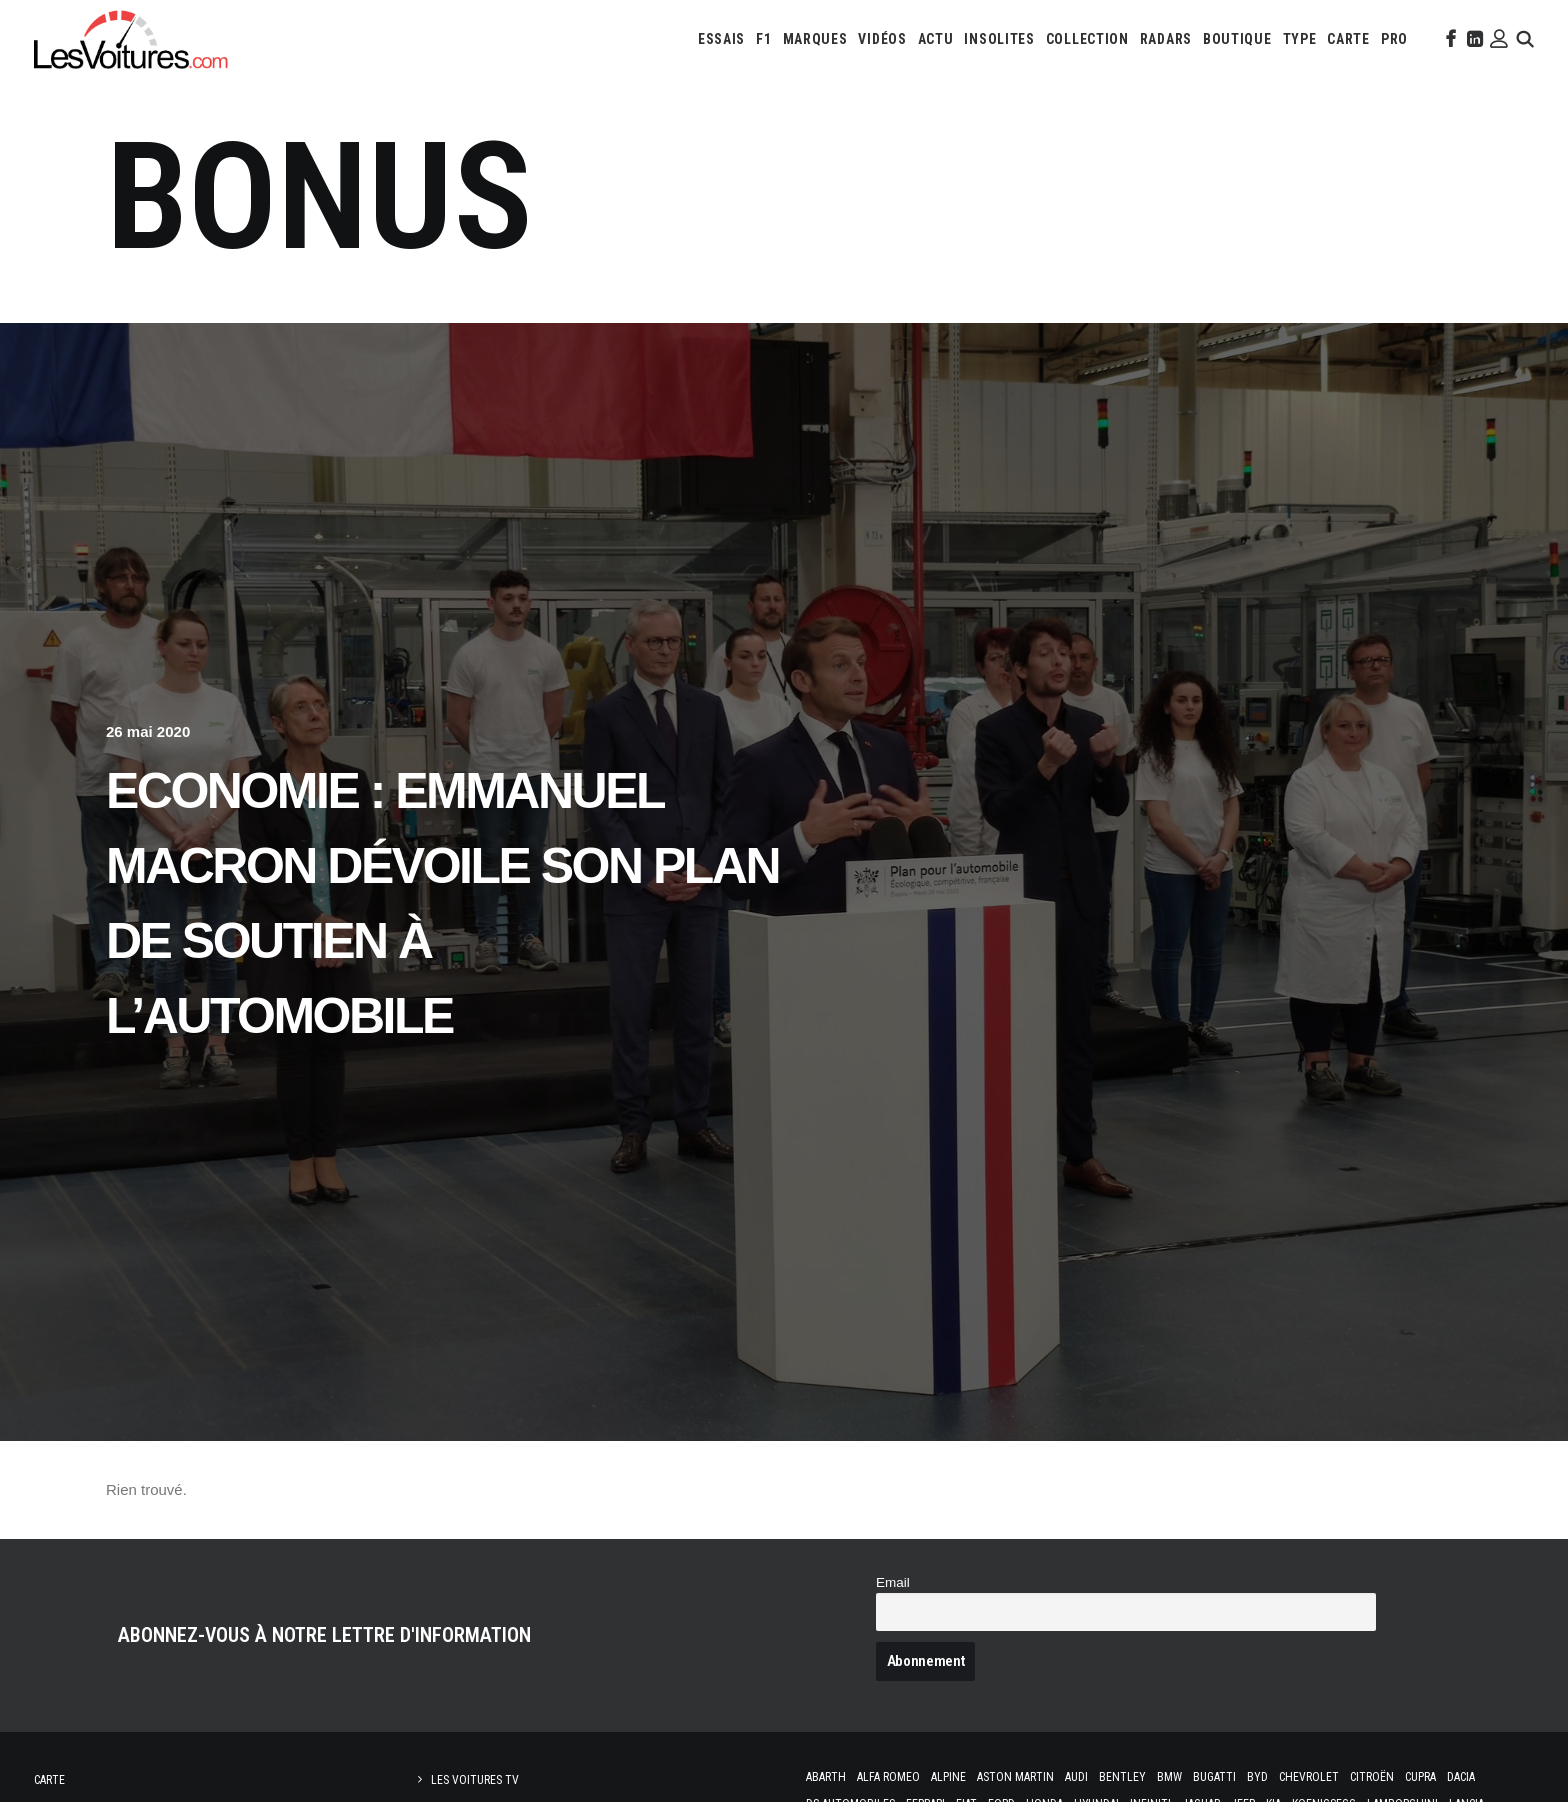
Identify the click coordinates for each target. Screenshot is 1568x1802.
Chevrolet (1309, 1777)
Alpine (948, 1777)
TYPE (1300, 39)
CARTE (1348, 39)
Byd (1257, 1777)
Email (893, 1582)
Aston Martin (1015, 1777)
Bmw (1169, 1777)
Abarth (826, 1777)
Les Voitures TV (475, 1780)
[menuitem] (721, 39)
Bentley (1122, 1777)
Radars (1166, 39)
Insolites (999, 39)
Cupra (1420, 1777)
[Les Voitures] (131, 39)
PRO (1394, 39)
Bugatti (1214, 1777)
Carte (49, 1780)
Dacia (1461, 1777)
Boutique (1237, 39)
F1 (763, 39)
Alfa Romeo (888, 1777)
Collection (1087, 39)
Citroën (1372, 1777)
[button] (1449, 39)
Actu (936, 39)
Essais (721, 39)
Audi (1076, 1777)
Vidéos (882, 39)
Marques (815, 39)
